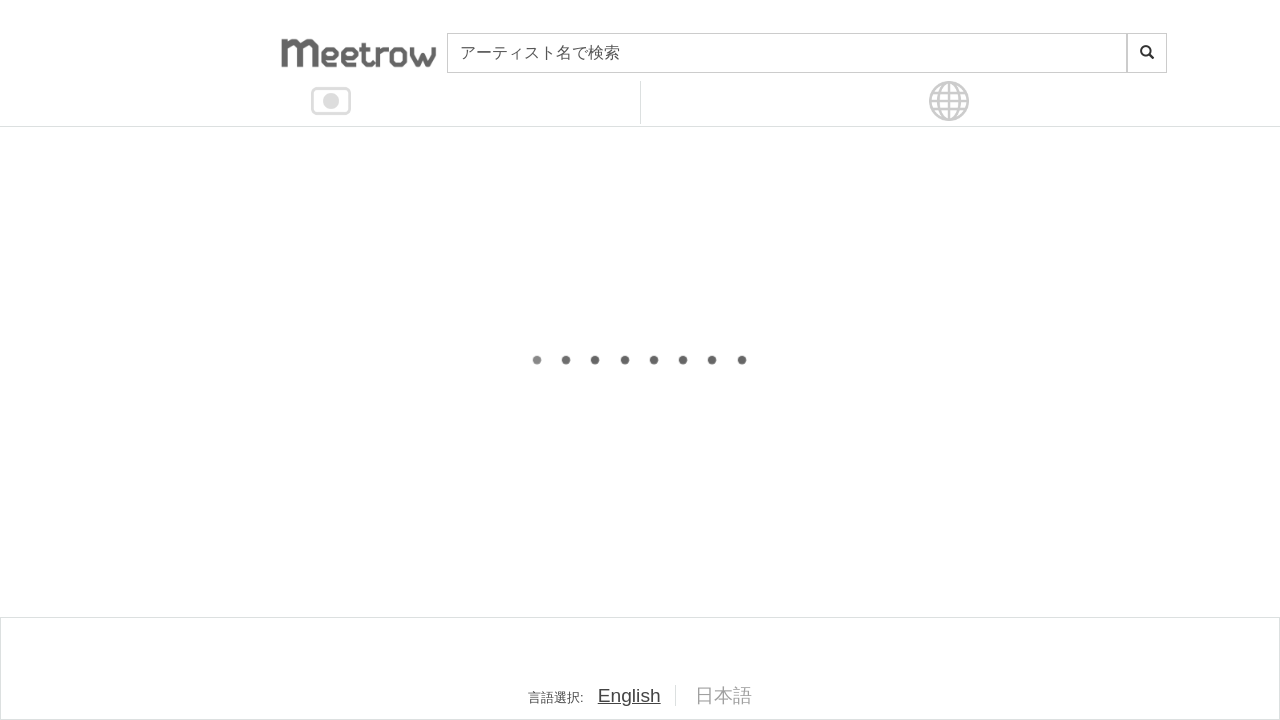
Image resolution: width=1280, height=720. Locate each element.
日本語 (723, 695)
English (629, 695)
